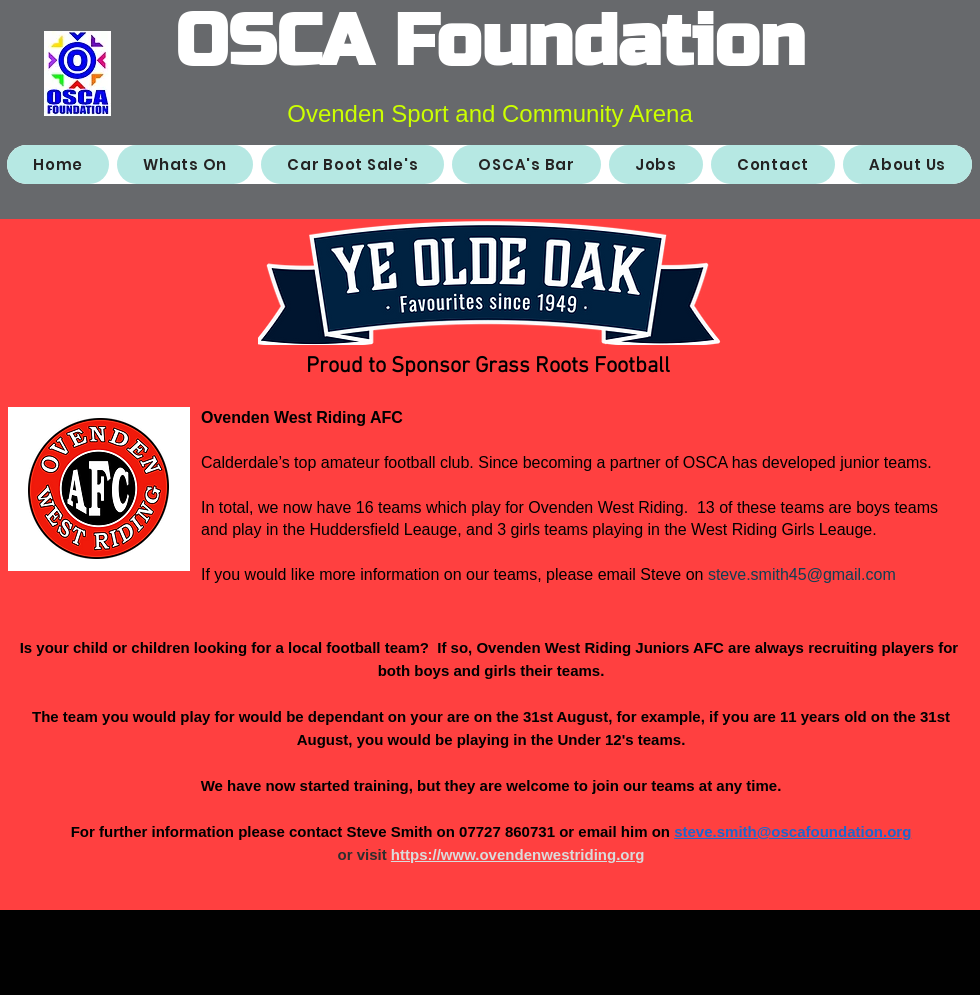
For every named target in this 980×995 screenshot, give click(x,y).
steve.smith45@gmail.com (802, 574)
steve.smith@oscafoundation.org (792, 831)
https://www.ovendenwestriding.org (518, 854)
